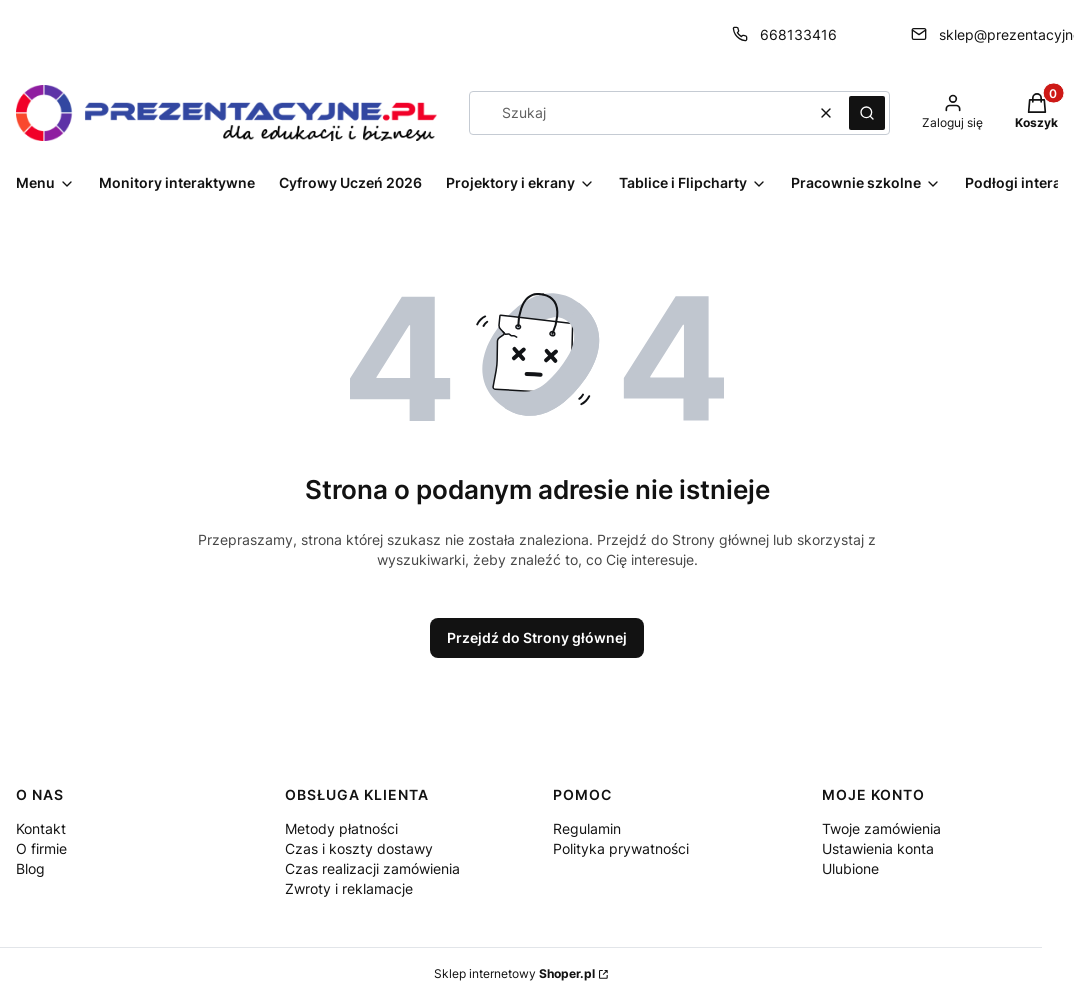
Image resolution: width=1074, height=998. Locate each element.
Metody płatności (341, 828)
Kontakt (41, 828)
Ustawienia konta (878, 848)
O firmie (41, 848)
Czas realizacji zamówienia (372, 868)
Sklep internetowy (514, 973)
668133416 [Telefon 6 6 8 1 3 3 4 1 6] (798, 34)
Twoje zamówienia (881, 828)
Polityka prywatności (621, 848)
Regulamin (587, 828)
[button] (867, 113)
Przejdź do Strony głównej (537, 637)
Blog (30, 868)
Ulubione (850, 868)
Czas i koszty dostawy (359, 848)
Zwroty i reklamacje (349, 888)
